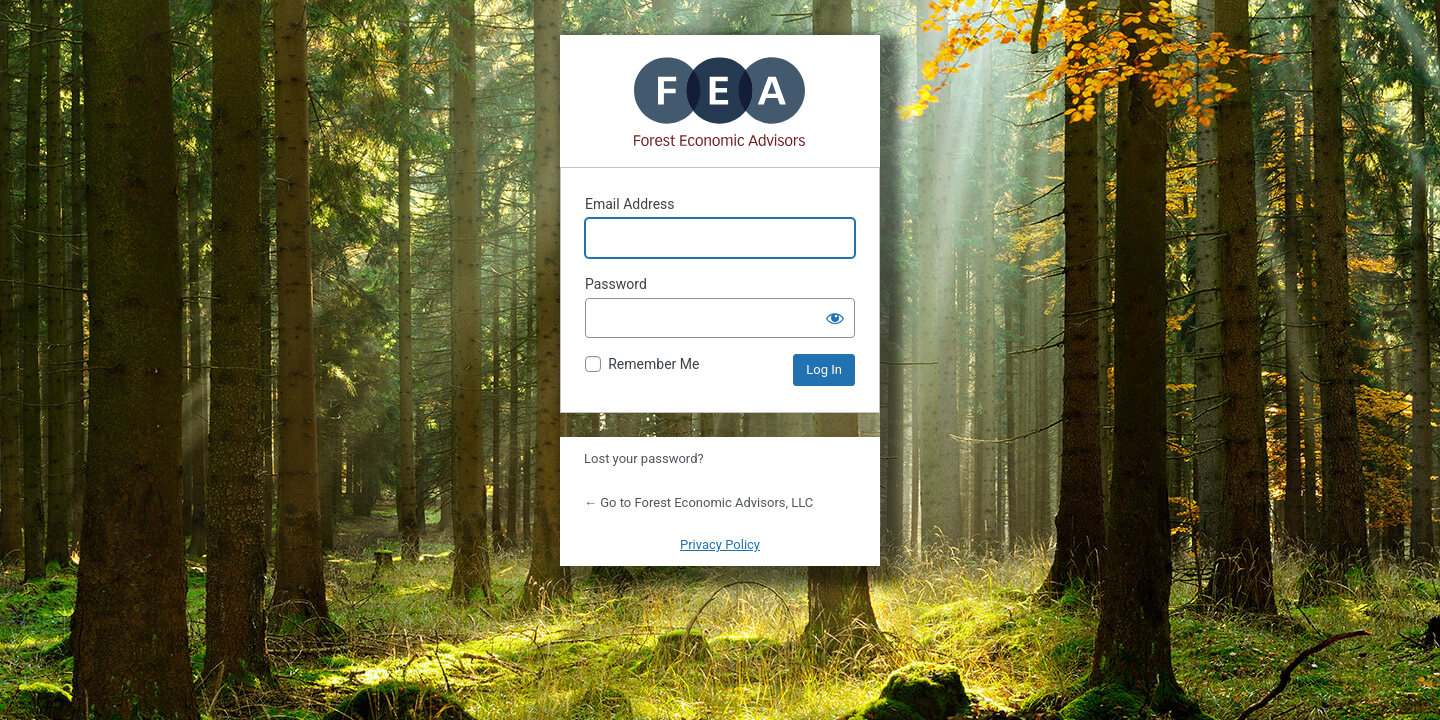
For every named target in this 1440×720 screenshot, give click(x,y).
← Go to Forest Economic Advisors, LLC (698, 502)
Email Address (630, 204)
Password (616, 284)
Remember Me (653, 364)
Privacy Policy (720, 544)
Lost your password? (644, 458)
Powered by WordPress (720, 101)
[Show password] (835, 318)
